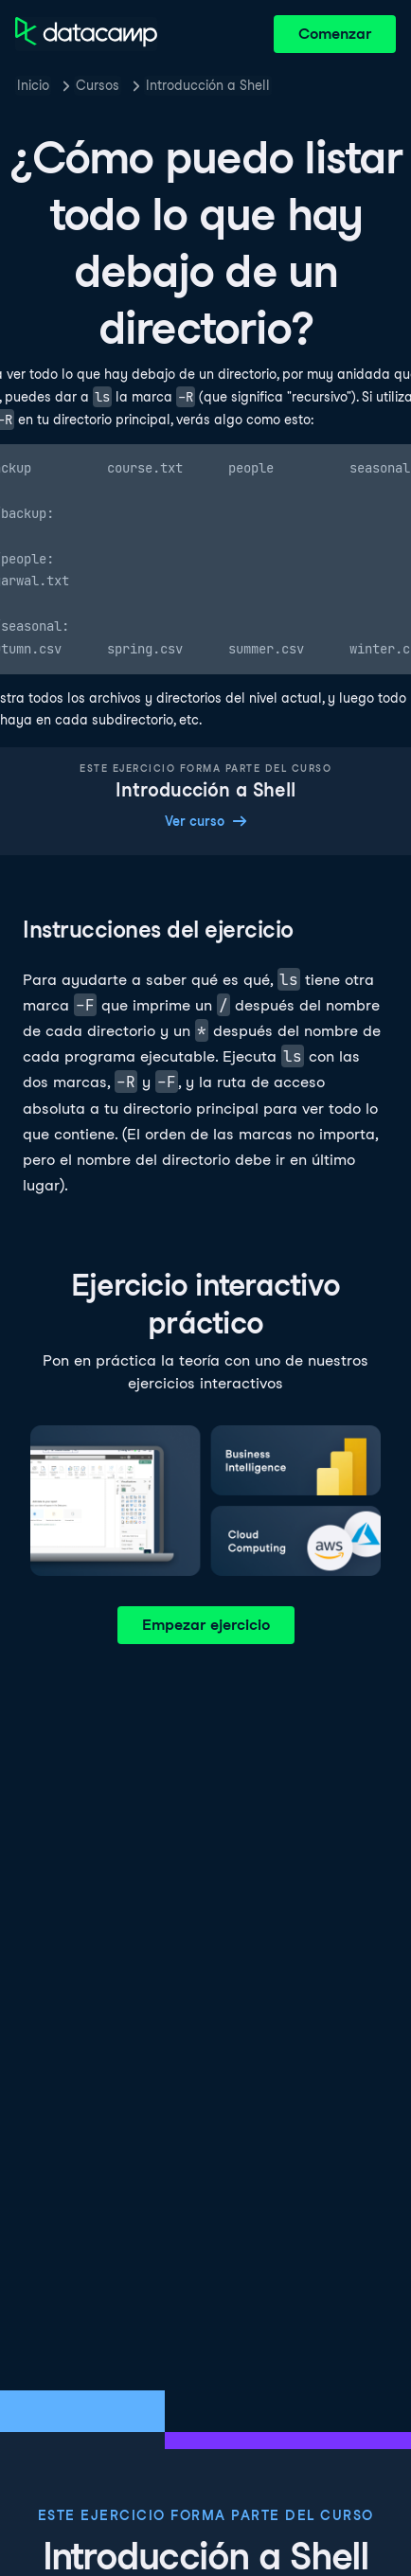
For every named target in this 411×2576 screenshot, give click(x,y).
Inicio (33, 85)
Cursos (97, 85)
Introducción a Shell (208, 85)
